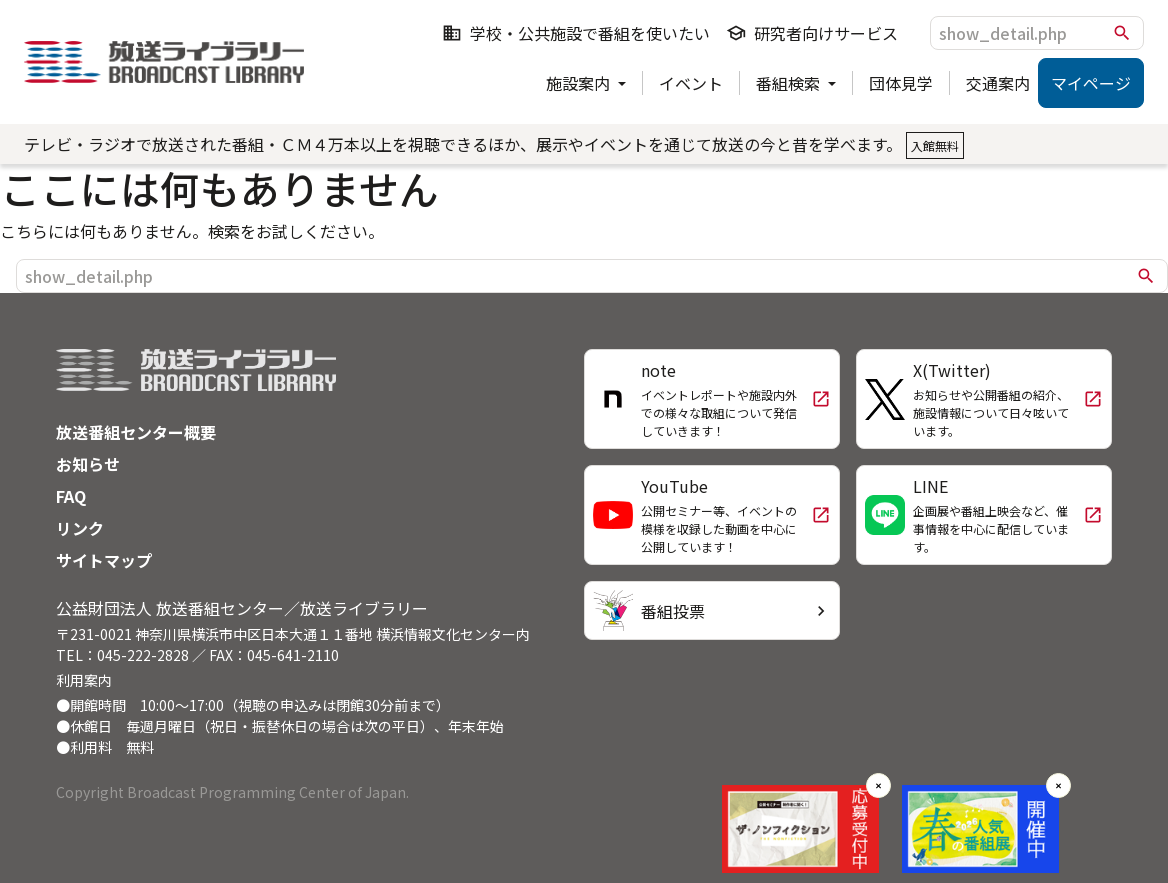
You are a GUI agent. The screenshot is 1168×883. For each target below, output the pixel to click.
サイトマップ (104, 560)
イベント (691, 83)
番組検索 (790, 83)
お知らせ (88, 464)
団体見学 (901, 83)
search (1122, 33)
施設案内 (580, 83)
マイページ (1091, 83)
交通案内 (998, 83)
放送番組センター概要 (136, 432)
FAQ (71, 496)
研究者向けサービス (812, 33)
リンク (80, 528)
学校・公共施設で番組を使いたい (576, 33)
